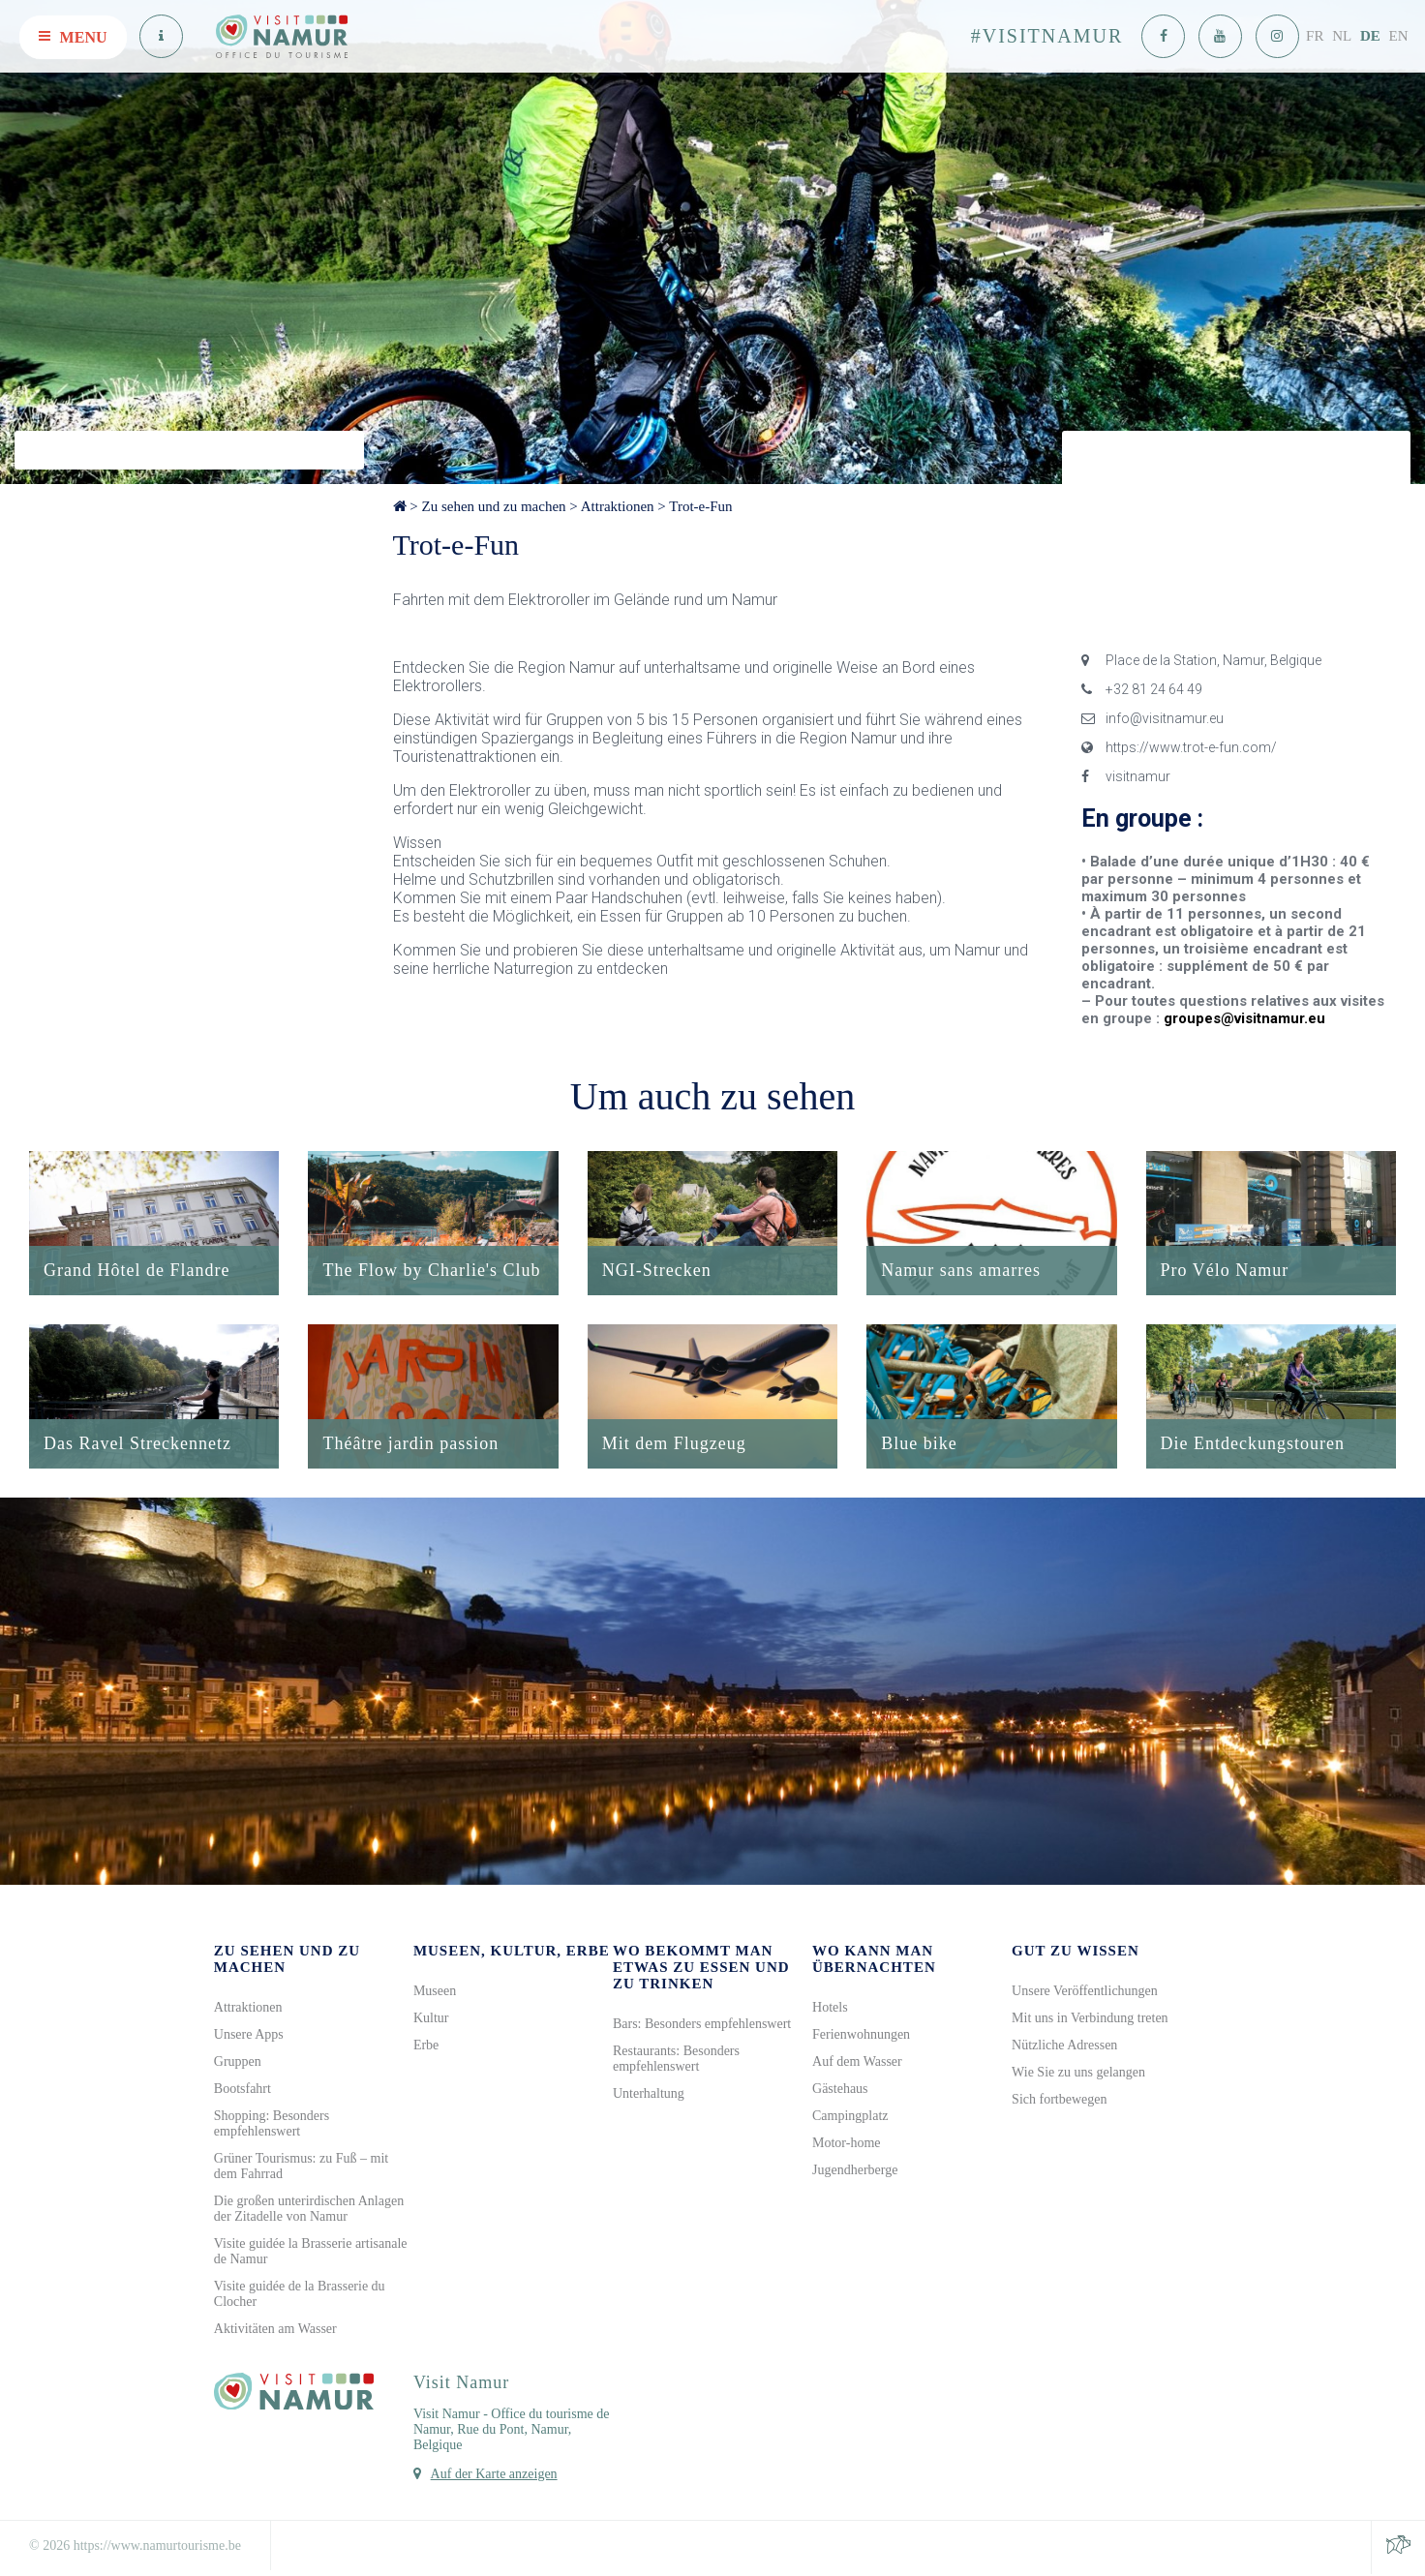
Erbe (426, 2047)
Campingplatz (850, 2117)
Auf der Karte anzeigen (494, 2476)
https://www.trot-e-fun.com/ (1179, 747)
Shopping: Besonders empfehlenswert (271, 2125)
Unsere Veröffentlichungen (1085, 1992)
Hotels (830, 2009)
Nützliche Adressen (1064, 2047)
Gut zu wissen (1075, 1952)
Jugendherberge (854, 2172)
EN (1399, 36)
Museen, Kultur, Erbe (511, 1952)
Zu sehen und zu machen (493, 506)
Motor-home (846, 2144)
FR (1314, 36)
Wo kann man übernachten (874, 1961)
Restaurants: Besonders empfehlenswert (676, 2061)
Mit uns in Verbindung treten (1090, 2020)
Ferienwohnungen (861, 2036)
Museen (434, 1992)
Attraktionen (617, 506)
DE (1370, 36)
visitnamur (1125, 776)
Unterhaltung (648, 2095)
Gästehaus (840, 2090)
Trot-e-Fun (700, 506)
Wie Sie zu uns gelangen (1078, 2074)
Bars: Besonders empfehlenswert (702, 2025)
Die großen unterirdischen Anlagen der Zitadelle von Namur (309, 2211)
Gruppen (237, 2063)
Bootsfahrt (242, 2090)
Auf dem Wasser (857, 2063)
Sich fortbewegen (1059, 2101)
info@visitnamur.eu (1152, 718)
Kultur (431, 2020)
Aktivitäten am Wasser (275, 2330)
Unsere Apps (249, 2036)
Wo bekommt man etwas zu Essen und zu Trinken (701, 1969)
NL (1341, 36)
